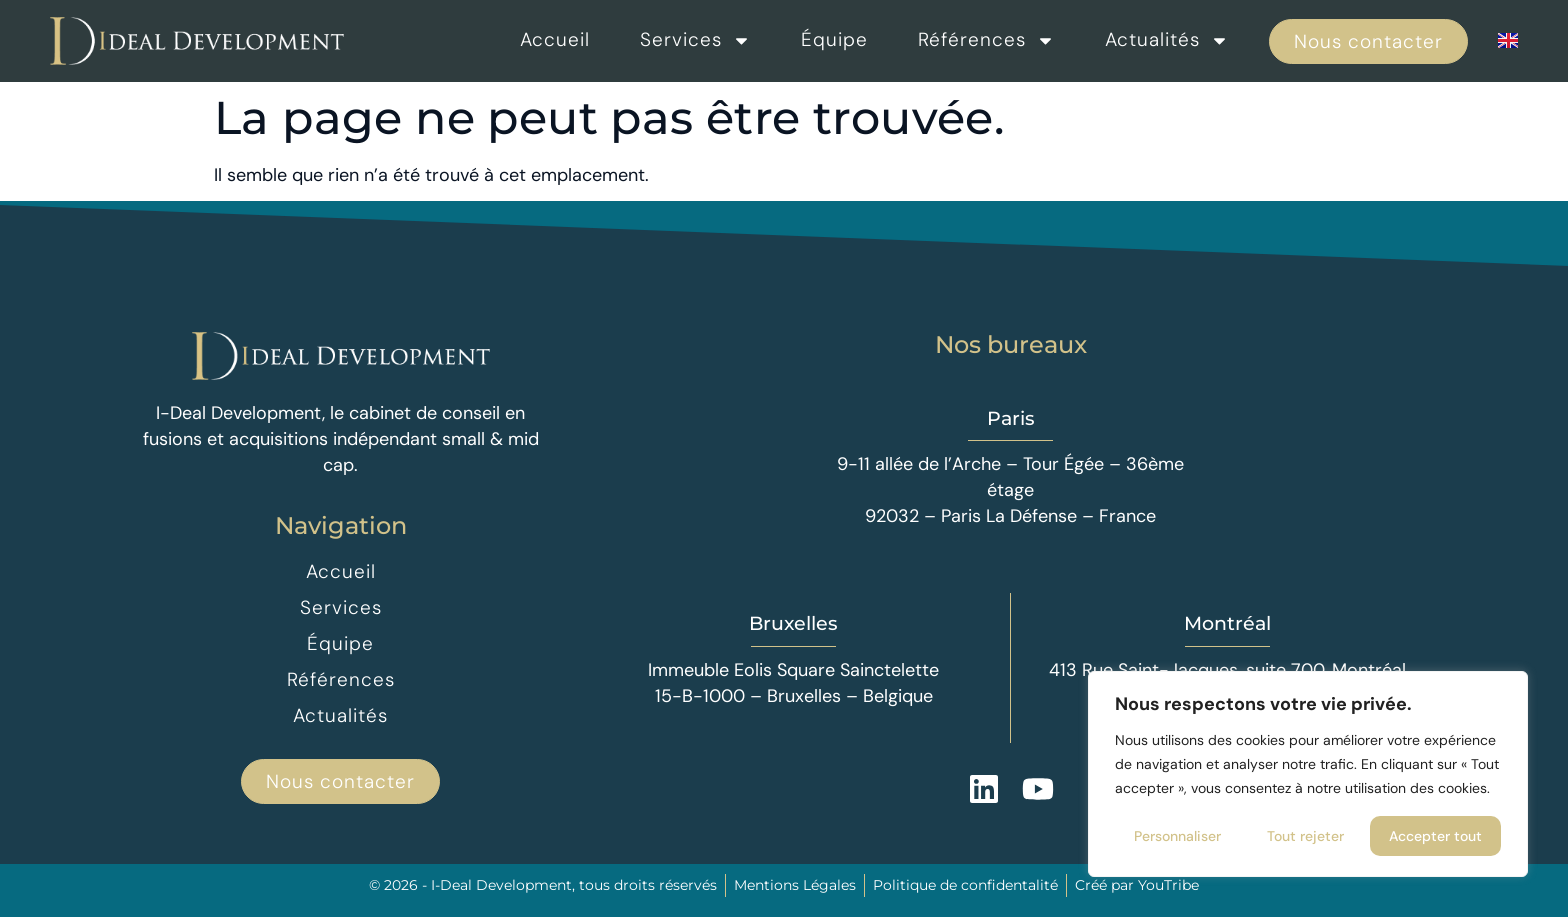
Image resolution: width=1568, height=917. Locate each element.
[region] (1308, 774)
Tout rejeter (1305, 836)
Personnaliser (1177, 836)
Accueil (555, 39)
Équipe (834, 39)
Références (986, 40)
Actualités (1167, 40)
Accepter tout (1435, 836)
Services (695, 40)
